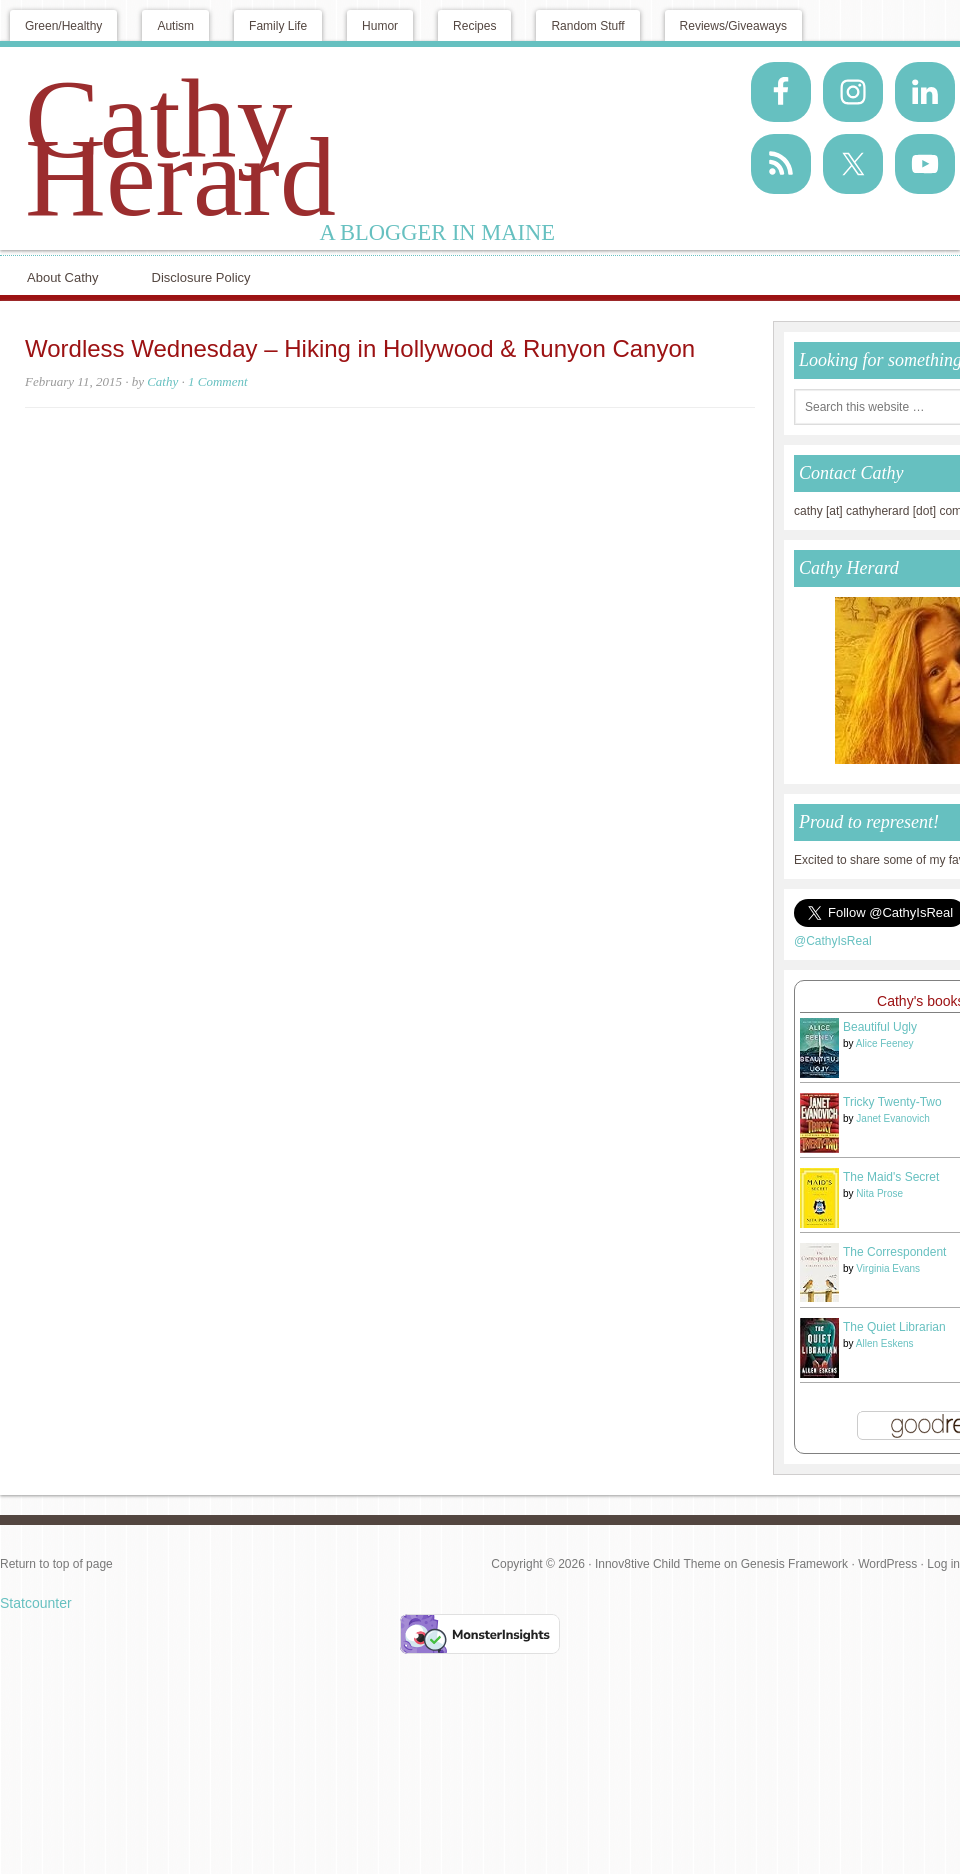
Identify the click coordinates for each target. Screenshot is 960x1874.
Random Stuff (587, 26)
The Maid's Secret (891, 1177)
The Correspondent (894, 1252)
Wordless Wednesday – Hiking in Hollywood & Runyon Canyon (360, 348)
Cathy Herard (180, 148)
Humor (380, 26)
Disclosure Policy (201, 277)
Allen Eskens (885, 1343)
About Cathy (63, 277)
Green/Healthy (63, 26)
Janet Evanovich (892, 1118)
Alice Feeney (885, 1043)
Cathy (162, 381)
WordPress (887, 1564)
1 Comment (218, 381)
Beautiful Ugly (880, 1027)
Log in (943, 1564)
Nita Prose (879, 1193)
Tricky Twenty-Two (892, 1102)
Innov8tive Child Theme (658, 1564)
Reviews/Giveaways (733, 26)
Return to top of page (56, 1564)
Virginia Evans (888, 1268)
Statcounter (36, 1603)
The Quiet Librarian (894, 1327)
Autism (175, 26)
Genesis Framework (794, 1564)
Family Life (278, 26)
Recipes (474, 26)
